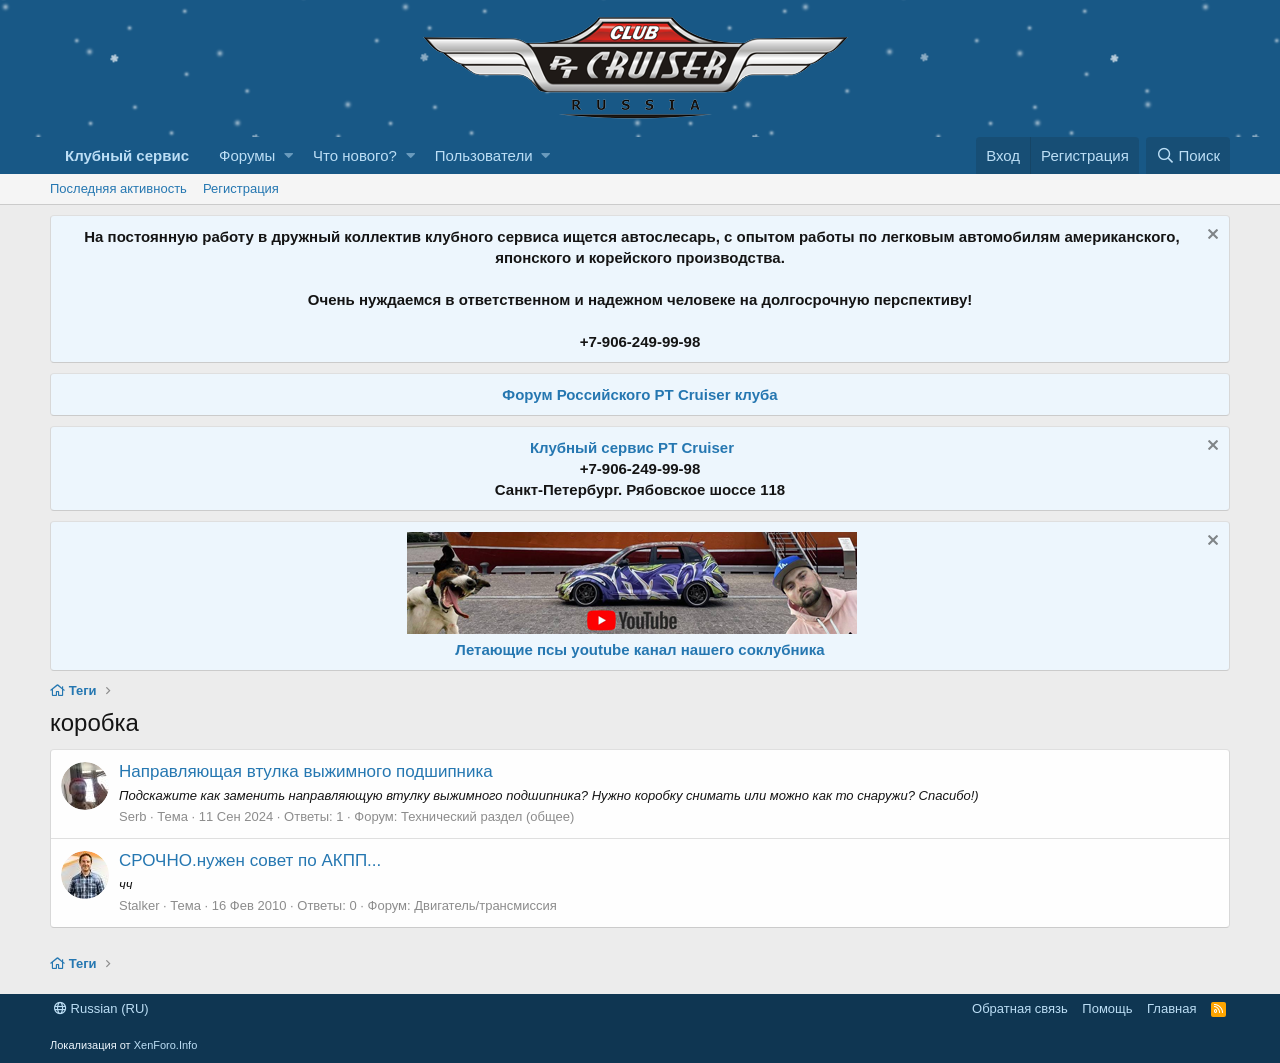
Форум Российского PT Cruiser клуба (639, 394)
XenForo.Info (166, 1045)
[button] (288, 155)
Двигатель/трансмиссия (485, 905)
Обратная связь (1020, 1008)
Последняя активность (118, 188)
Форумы (247, 155)
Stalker (139, 905)
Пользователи (484, 155)
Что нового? (355, 155)
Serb (132, 816)
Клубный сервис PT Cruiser (632, 447)
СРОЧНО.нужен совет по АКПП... (250, 860)
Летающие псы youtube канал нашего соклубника (639, 649)
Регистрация (241, 188)
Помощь (1107, 1008)
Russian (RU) (101, 1008)
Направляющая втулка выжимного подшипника (306, 771)
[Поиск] (1188, 155)
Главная (1171, 1008)
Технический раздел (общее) (487, 816)
